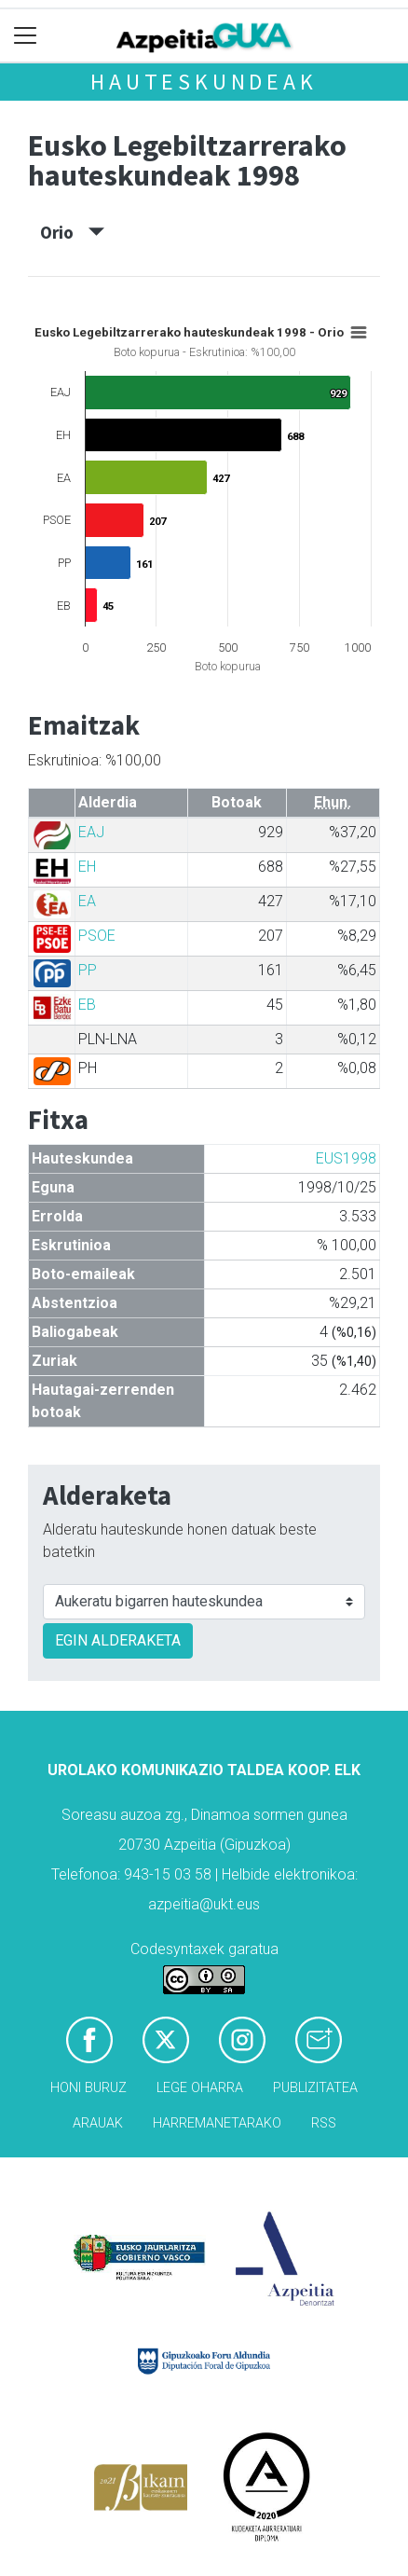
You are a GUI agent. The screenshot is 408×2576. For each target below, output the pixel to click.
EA (87, 901)
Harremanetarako (217, 2123)
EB (87, 1004)
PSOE (97, 935)
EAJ (91, 832)
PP (87, 970)
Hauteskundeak (203, 81)
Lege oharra (199, 2088)
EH (87, 866)
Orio (72, 232)
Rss (323, 2123)
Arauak (98, 2123)
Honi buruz (88, 2088)
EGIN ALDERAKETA (118, 1640)
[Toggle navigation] (26, 36)
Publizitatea (315, 2088)
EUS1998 (346, 1158)
